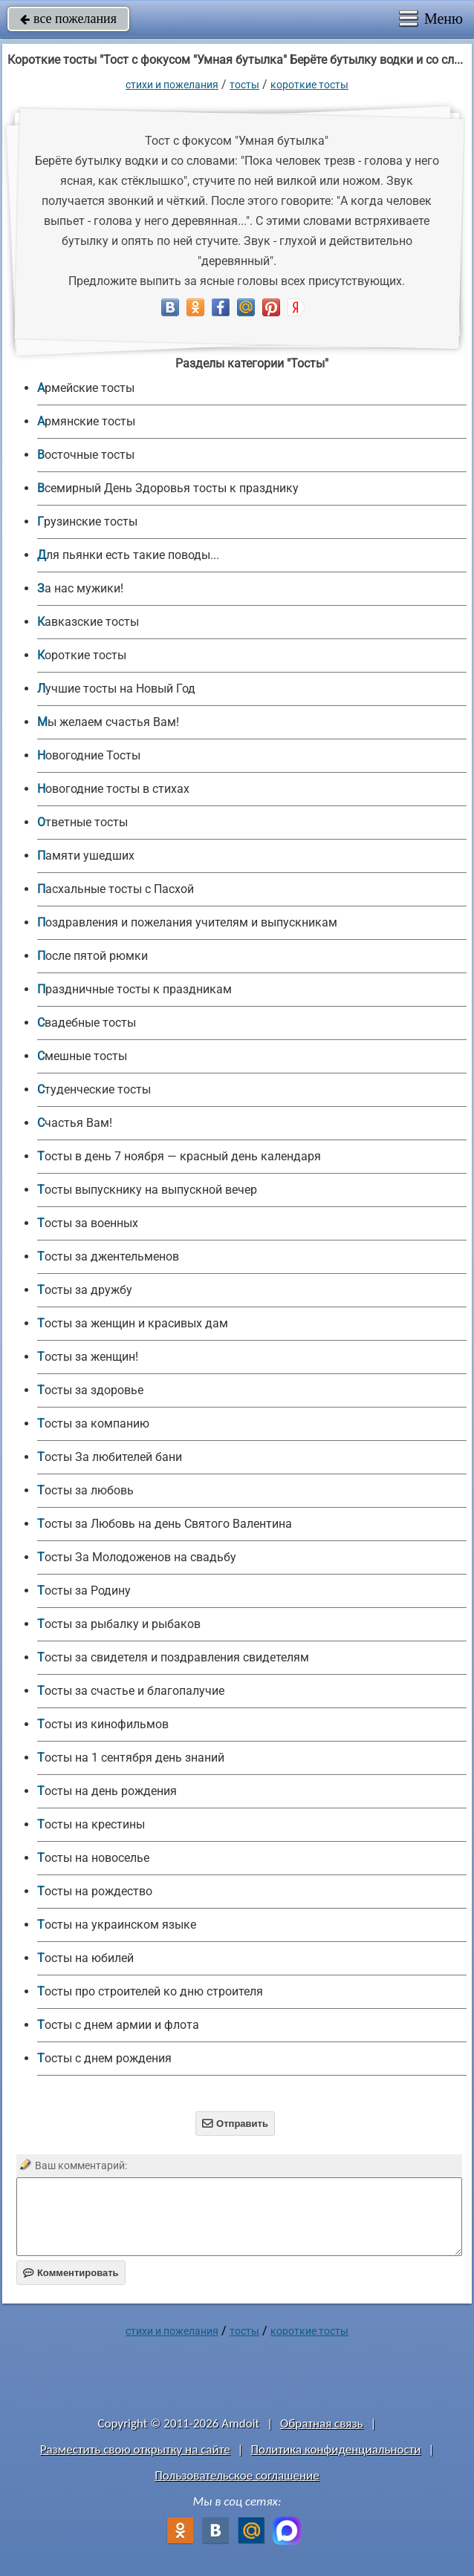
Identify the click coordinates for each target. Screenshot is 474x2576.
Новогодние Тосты (88, 755)
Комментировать (71, 2272)
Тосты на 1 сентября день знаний (130, 1757)
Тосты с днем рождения (104, 2058)
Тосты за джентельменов (108, 1256)
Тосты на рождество (94, 1891)
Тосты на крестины (91, 1824)
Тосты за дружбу (84, 1290)
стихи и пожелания (172, 85)
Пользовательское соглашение (237, 2475)
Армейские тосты (85, 388)
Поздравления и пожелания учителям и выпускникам (187, 922)
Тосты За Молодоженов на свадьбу (136, 1557)
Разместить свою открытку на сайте (135, 2449)
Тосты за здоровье (90, 1390)
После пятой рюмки (92, 956)
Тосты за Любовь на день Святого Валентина (164, 1524)
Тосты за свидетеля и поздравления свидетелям (173, 1657)
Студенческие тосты (94, 1089)
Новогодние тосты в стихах (113, 789)
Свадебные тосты (86, 1023)
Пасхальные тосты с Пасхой (115, 889)
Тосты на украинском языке (116, 1925)
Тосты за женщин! (87, 1357)
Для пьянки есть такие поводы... (128, 555)
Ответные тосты (82, 822)
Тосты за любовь (85, 1490)
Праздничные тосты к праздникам (134, 989)
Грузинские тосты (87, 521)
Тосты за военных (87, 1223)
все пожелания (68, 18)
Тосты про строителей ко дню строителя (150, 1991)
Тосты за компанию (93, 1423)
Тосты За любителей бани (109, 1457)
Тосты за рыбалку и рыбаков (119, 1624)
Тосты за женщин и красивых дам (132, 1323)
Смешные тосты (82, 1056)
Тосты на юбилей (85, 1958)
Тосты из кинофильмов (103, 1724)
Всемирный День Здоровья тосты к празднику (168, 488)
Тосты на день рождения (107, 1791)
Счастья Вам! (74, 1123)
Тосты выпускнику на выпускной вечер (147, 1190)
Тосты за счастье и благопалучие (130, 1691)
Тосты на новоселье (93, 1858)
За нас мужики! (80, 588)
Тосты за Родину (84, 1590)
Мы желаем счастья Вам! (108, 722)
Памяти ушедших (85, 856)
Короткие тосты (309, 85)
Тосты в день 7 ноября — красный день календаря (179, 1156)
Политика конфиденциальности (335, 2449)
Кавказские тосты (88, 622)
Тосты (244, 85)
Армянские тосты (86, 421)
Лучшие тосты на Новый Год (116, 688)
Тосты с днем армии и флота (118, 2025)
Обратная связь (321, 2423)
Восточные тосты (85, 455)
